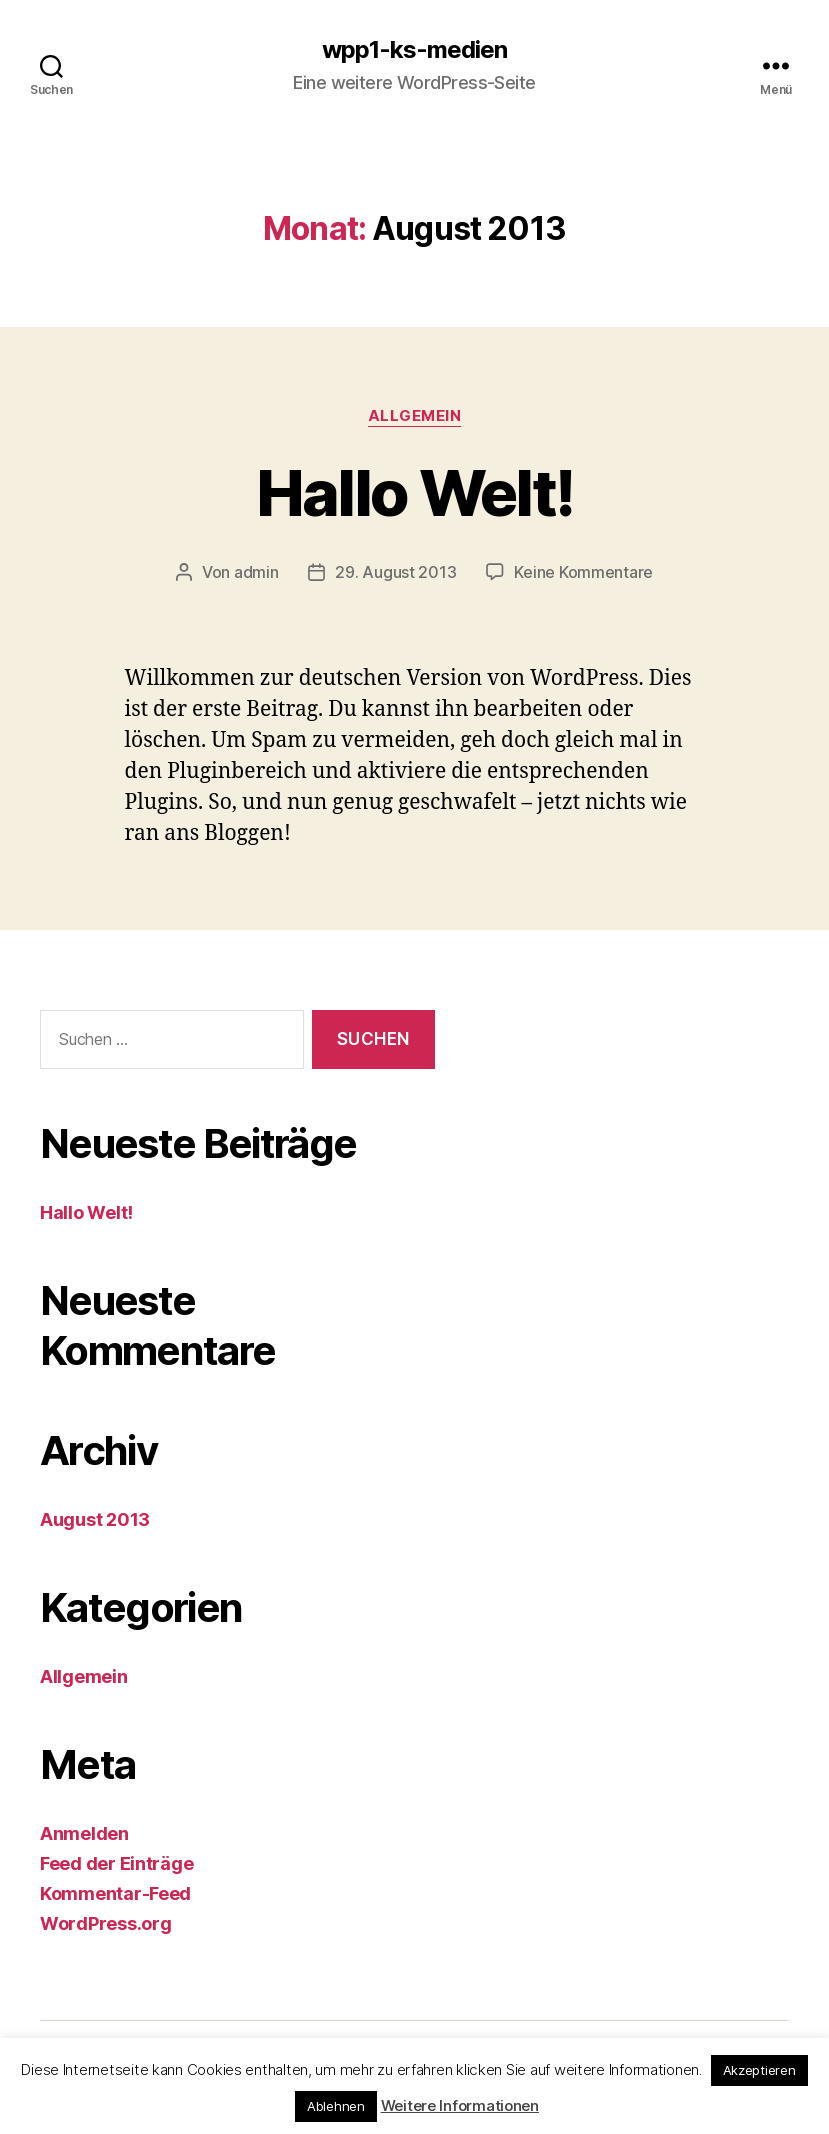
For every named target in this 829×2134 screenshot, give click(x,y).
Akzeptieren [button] (759, 2070)
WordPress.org (106, 1923)
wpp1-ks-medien (414, 50)
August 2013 (95, 1519)
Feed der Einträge (116, 1863)
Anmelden (84, 1833)
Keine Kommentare (583, 572)
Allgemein (415, 416)
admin (256, 572)
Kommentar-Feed (115, 1893)
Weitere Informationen (460, 2105)
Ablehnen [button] (336, 2106)
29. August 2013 (395, 572)
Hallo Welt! (415, 492)
